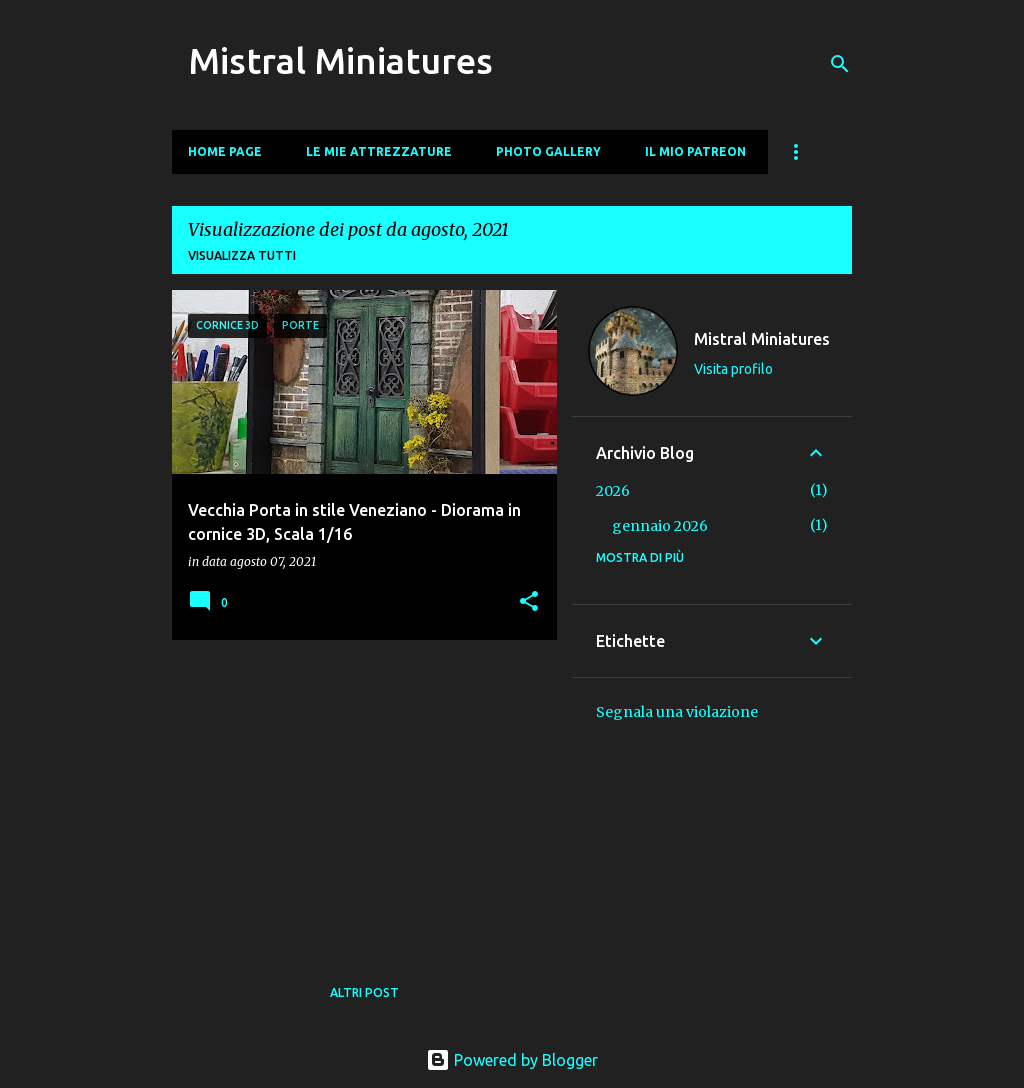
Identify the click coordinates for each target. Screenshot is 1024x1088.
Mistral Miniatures (340, 60)
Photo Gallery (548, 151)
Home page (225, 151)
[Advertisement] (357, 795)
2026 (613, 491)
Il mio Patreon (695, 151)
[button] (529, 602)
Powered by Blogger (512, 1060)
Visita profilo (733, 369)
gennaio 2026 (660, 526)
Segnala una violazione (677, 712)
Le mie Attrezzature (379, 151)
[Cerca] (840, 64)
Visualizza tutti (242, 255)
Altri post (364, 992)
